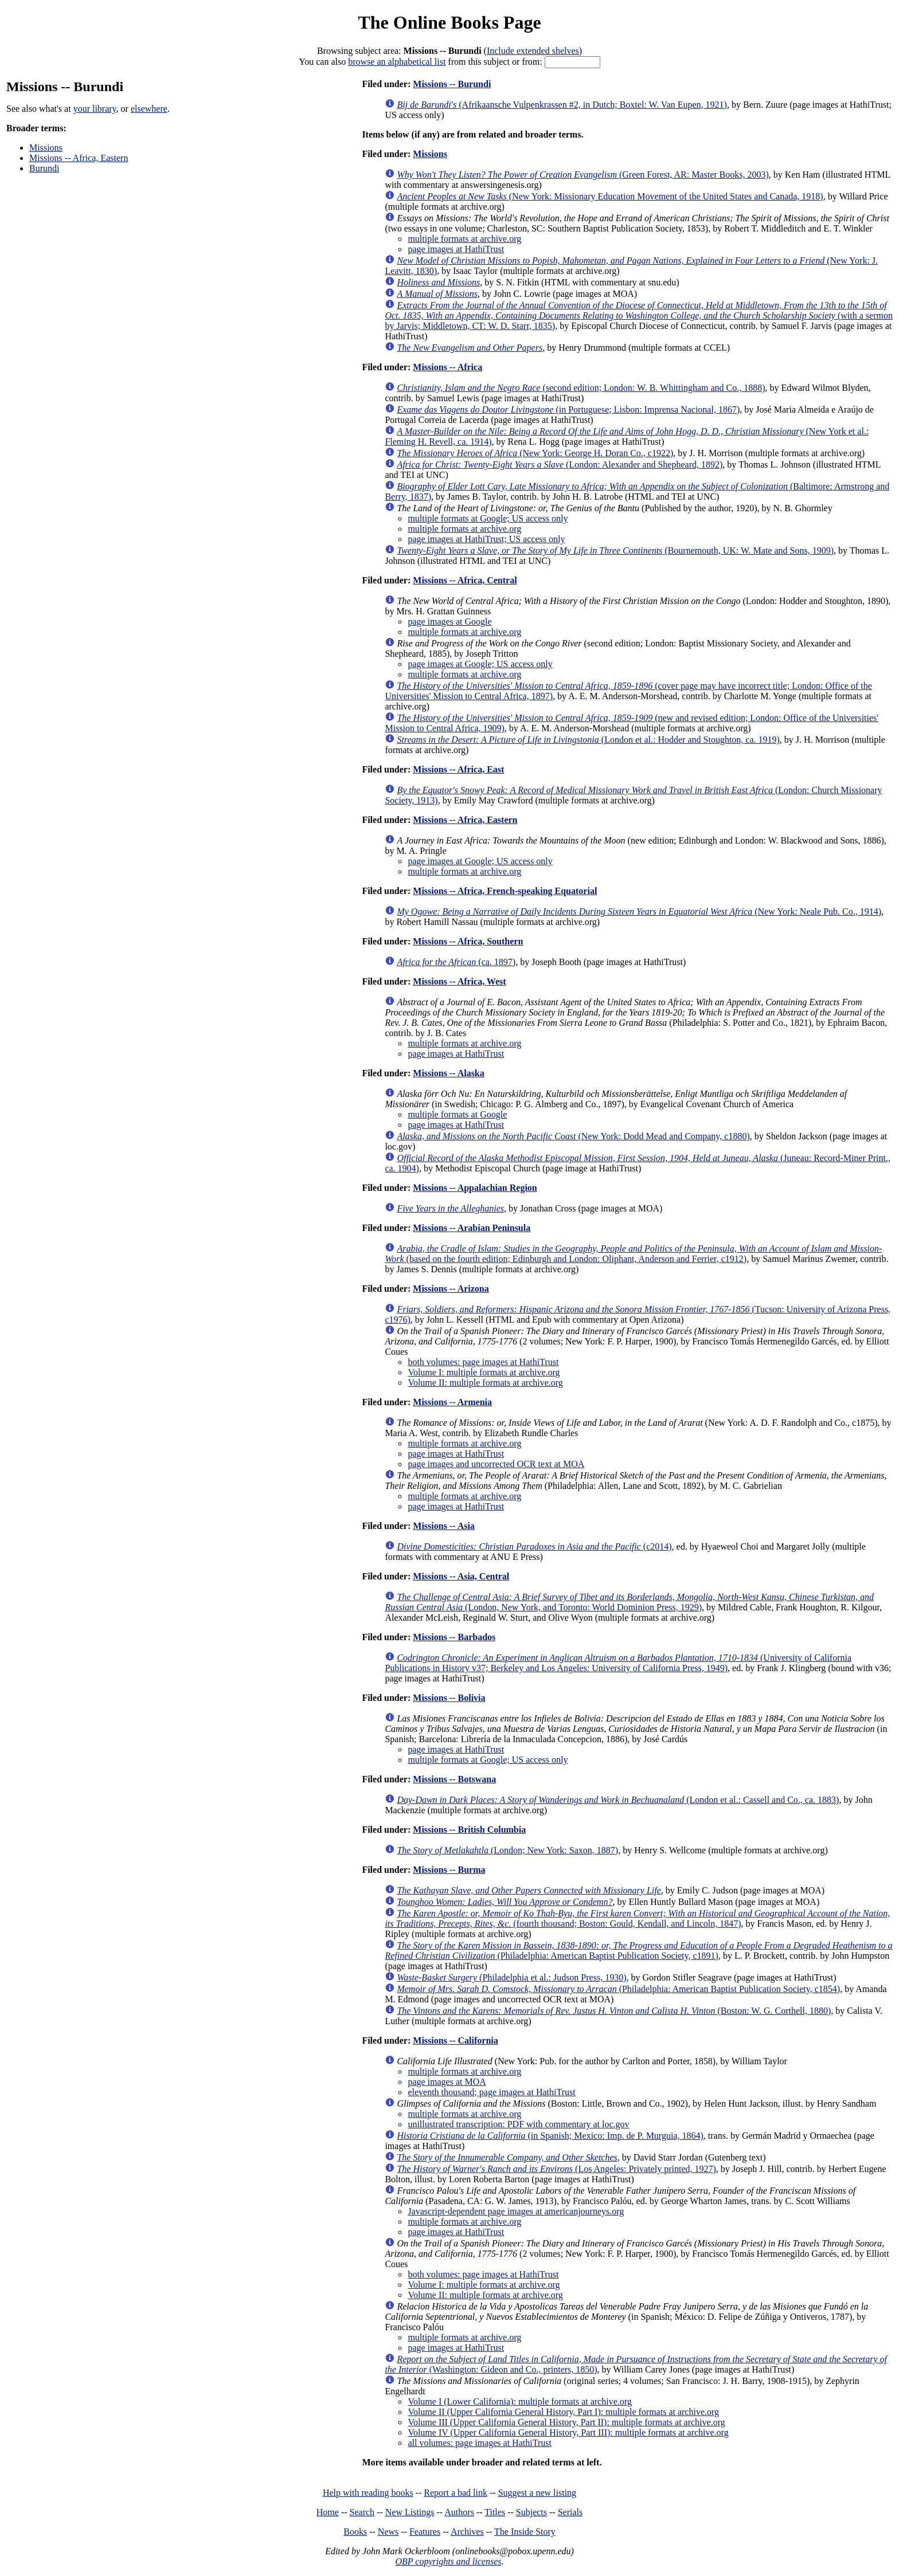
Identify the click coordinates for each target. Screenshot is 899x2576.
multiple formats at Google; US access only (488, 518)
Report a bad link (455, 2492)
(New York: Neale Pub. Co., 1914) (639, 911)
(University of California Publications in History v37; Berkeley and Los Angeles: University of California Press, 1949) (618, 1663)
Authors (459, 2512)
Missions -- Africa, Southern (468, 941)
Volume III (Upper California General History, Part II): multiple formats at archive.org (566, 2422)
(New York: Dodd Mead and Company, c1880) (573, 1136)
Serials (570, 2512)
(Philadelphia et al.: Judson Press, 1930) (511, 1977)
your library (94, 108)
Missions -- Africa (447, 367)
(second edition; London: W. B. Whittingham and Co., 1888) (581, 388)
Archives (467, 2531)
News (388, 2531)
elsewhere (149, 108)
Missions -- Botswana (454, 1779)
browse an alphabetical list (396, 61)
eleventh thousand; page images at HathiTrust (491, 2092)
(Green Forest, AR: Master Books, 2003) (582, 174)
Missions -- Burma (449, 1870)
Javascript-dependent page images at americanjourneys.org (516, 2211)
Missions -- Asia (444, 1526)
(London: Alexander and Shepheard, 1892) (559, 464)
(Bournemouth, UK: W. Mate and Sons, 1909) (615, 550)
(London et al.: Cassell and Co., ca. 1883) (618, 1800)
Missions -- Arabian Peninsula (471, 1228)
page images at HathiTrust (456, 249)
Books (355, 2531)
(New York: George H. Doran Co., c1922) (535, 453)
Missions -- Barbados (454, 1637)
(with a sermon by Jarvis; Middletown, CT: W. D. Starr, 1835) (639, 315)
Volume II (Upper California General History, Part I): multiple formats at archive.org (563, 2412)
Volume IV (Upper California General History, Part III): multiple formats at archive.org (568, 2432)
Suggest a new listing (537, 2492)
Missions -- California (455, 2040)
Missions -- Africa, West (459, 981)
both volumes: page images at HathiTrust (483, 1362)
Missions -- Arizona (450, 1288)
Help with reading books (368, 2492)
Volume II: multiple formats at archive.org (485, 1382)
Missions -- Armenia (452, 1402)
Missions (45, 147)
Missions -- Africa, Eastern (78, 158)
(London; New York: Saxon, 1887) (507, 1850)
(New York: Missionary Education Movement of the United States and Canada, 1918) (610, 196)
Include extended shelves (533, 51)
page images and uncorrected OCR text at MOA (496, 1464)
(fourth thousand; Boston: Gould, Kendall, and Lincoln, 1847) (637, 1918)
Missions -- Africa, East (458, 769)
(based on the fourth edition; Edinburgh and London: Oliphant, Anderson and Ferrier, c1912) (633, 1254)
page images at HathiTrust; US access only (486, 539)
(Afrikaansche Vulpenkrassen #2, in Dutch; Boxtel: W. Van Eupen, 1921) (562, 104)
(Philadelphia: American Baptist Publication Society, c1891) (638, 1950)
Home (327, 2512)
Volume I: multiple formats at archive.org (484, 1372)
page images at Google (449, 621)
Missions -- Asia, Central (461, 1576)
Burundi (44, 168)
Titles (494, 2512)
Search (362, 2512)
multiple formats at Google (457, 1114)
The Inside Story (525, 2531)
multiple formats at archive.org (464, 239)
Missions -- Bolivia (449, 1698)
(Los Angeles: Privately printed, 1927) (556, 2169)
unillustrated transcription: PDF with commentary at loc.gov (518, 2124)
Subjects (531, 2512)
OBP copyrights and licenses (448, 2561)
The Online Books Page (449, 22)
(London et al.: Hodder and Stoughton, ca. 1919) (588, 739)
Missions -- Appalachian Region (475, 1188)
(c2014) (534, 1546)
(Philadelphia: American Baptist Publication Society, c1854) (618, 1989)
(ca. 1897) (456, 962)
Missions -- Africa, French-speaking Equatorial (505, 891)
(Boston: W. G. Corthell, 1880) (614, 2011)
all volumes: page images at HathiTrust (479, 2443)
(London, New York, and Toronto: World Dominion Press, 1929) (629, 1602)
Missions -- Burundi (452, 84)
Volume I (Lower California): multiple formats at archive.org (519, 2401)
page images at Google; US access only (480, 664)
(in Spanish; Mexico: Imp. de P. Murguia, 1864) (550, 2135)
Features (424, 2531)
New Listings (410, 2512)
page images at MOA (447, 2082)
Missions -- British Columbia (469, 1829)
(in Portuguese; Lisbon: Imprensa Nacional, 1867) (568, 409)
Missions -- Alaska (448, 1073)
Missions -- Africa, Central (465, 580)
